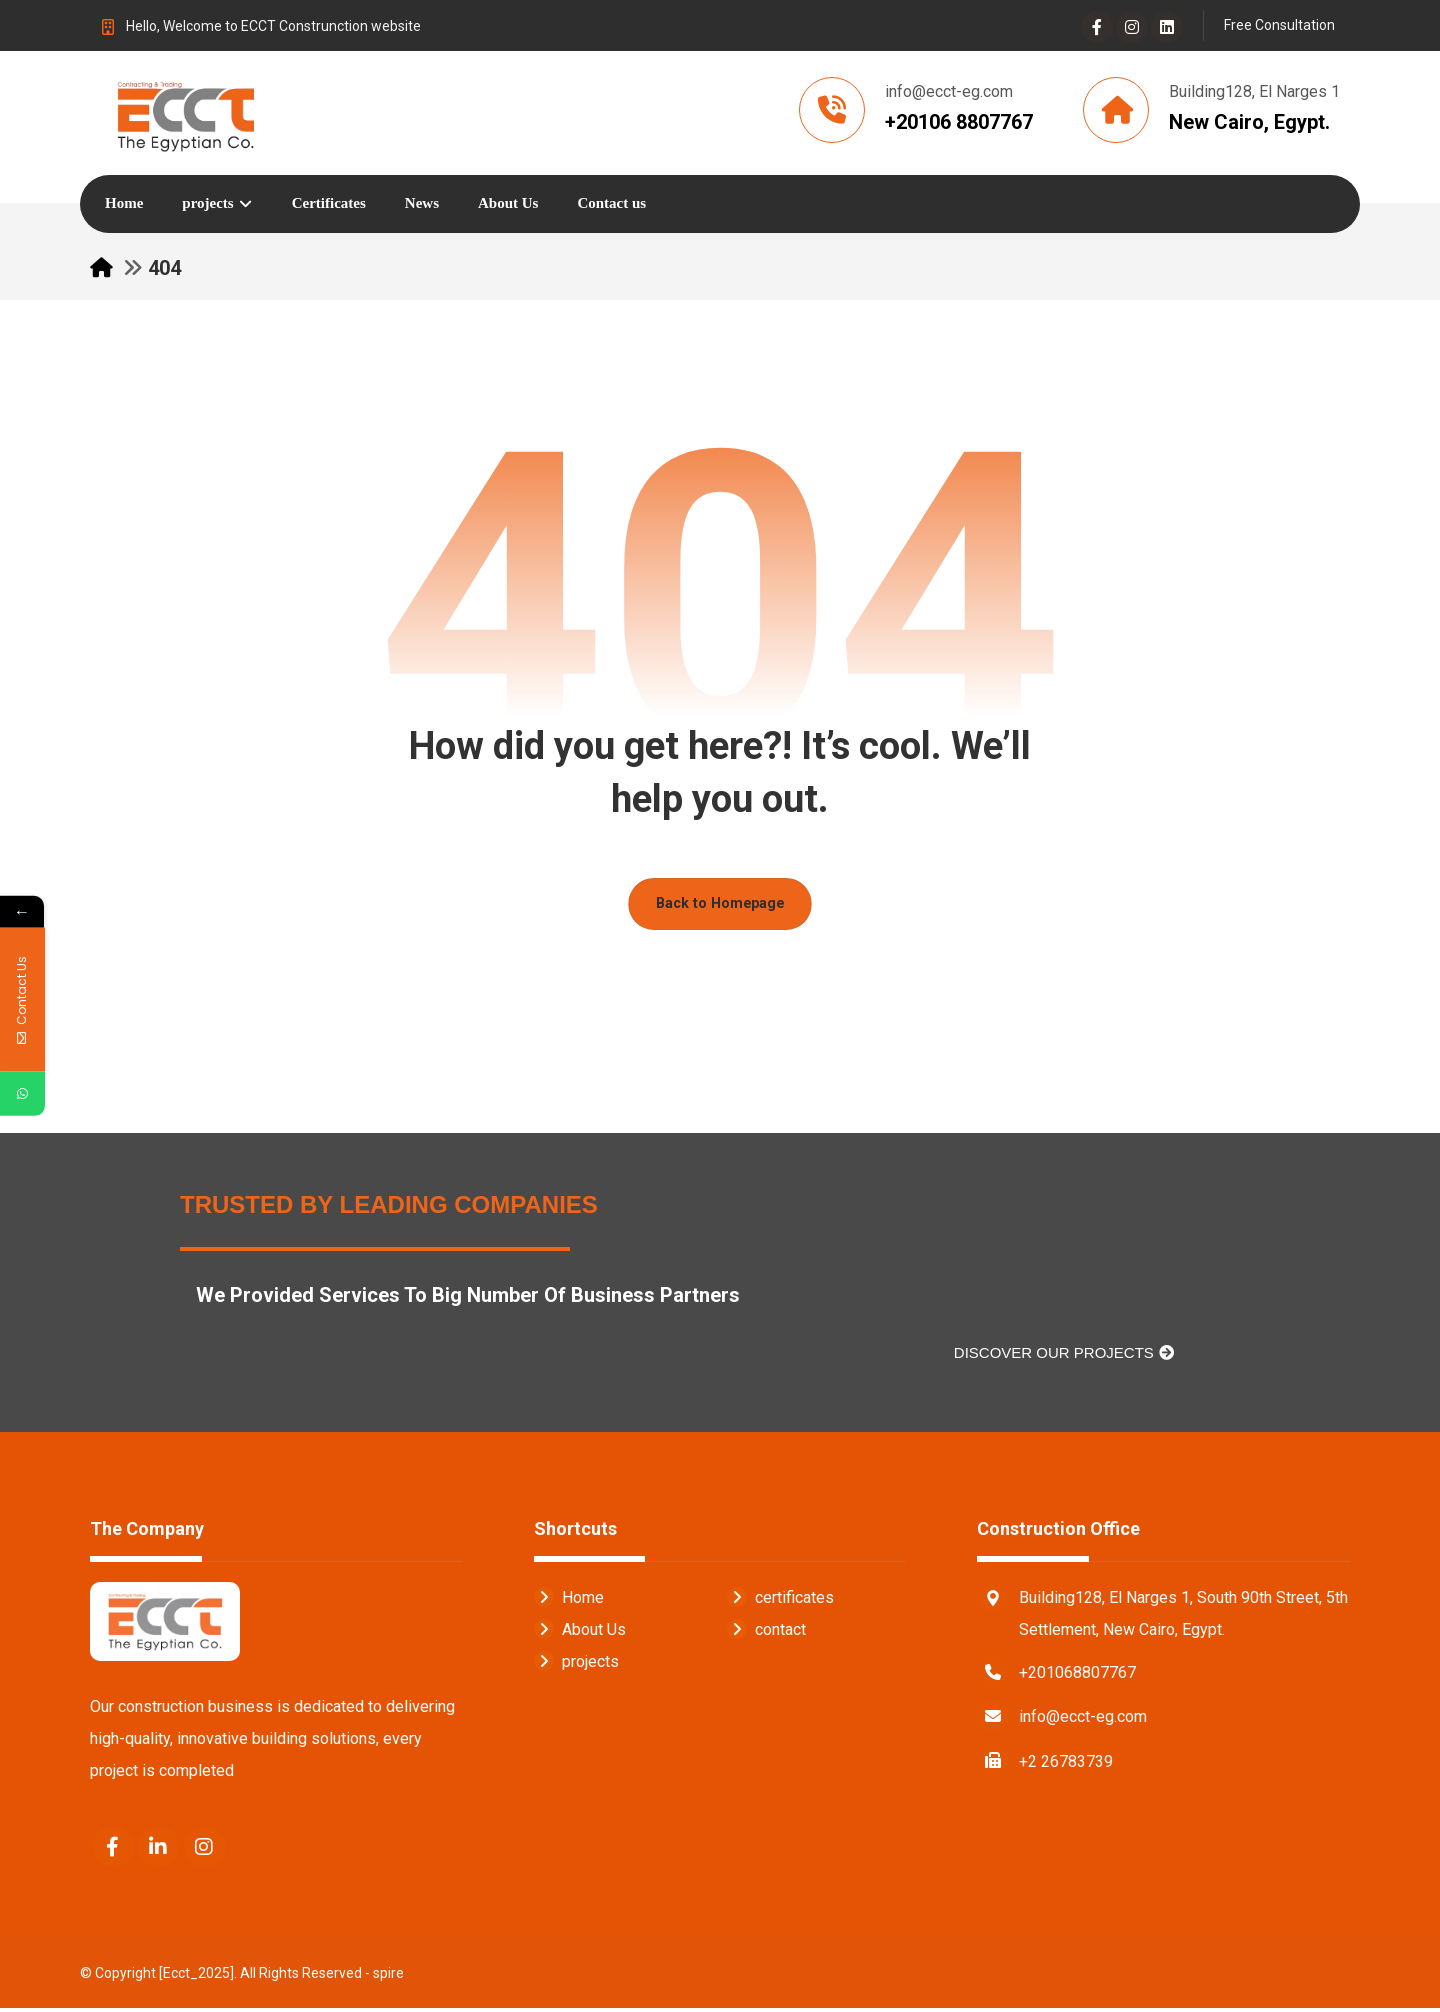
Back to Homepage (720, 906)
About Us (580, 1632)
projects (576, 1664)
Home (569, 1600)
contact (766, 1632)
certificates (780, 1600)
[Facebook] (1097, 27)
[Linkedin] (1167, 27)
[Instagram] (1132, 27)
